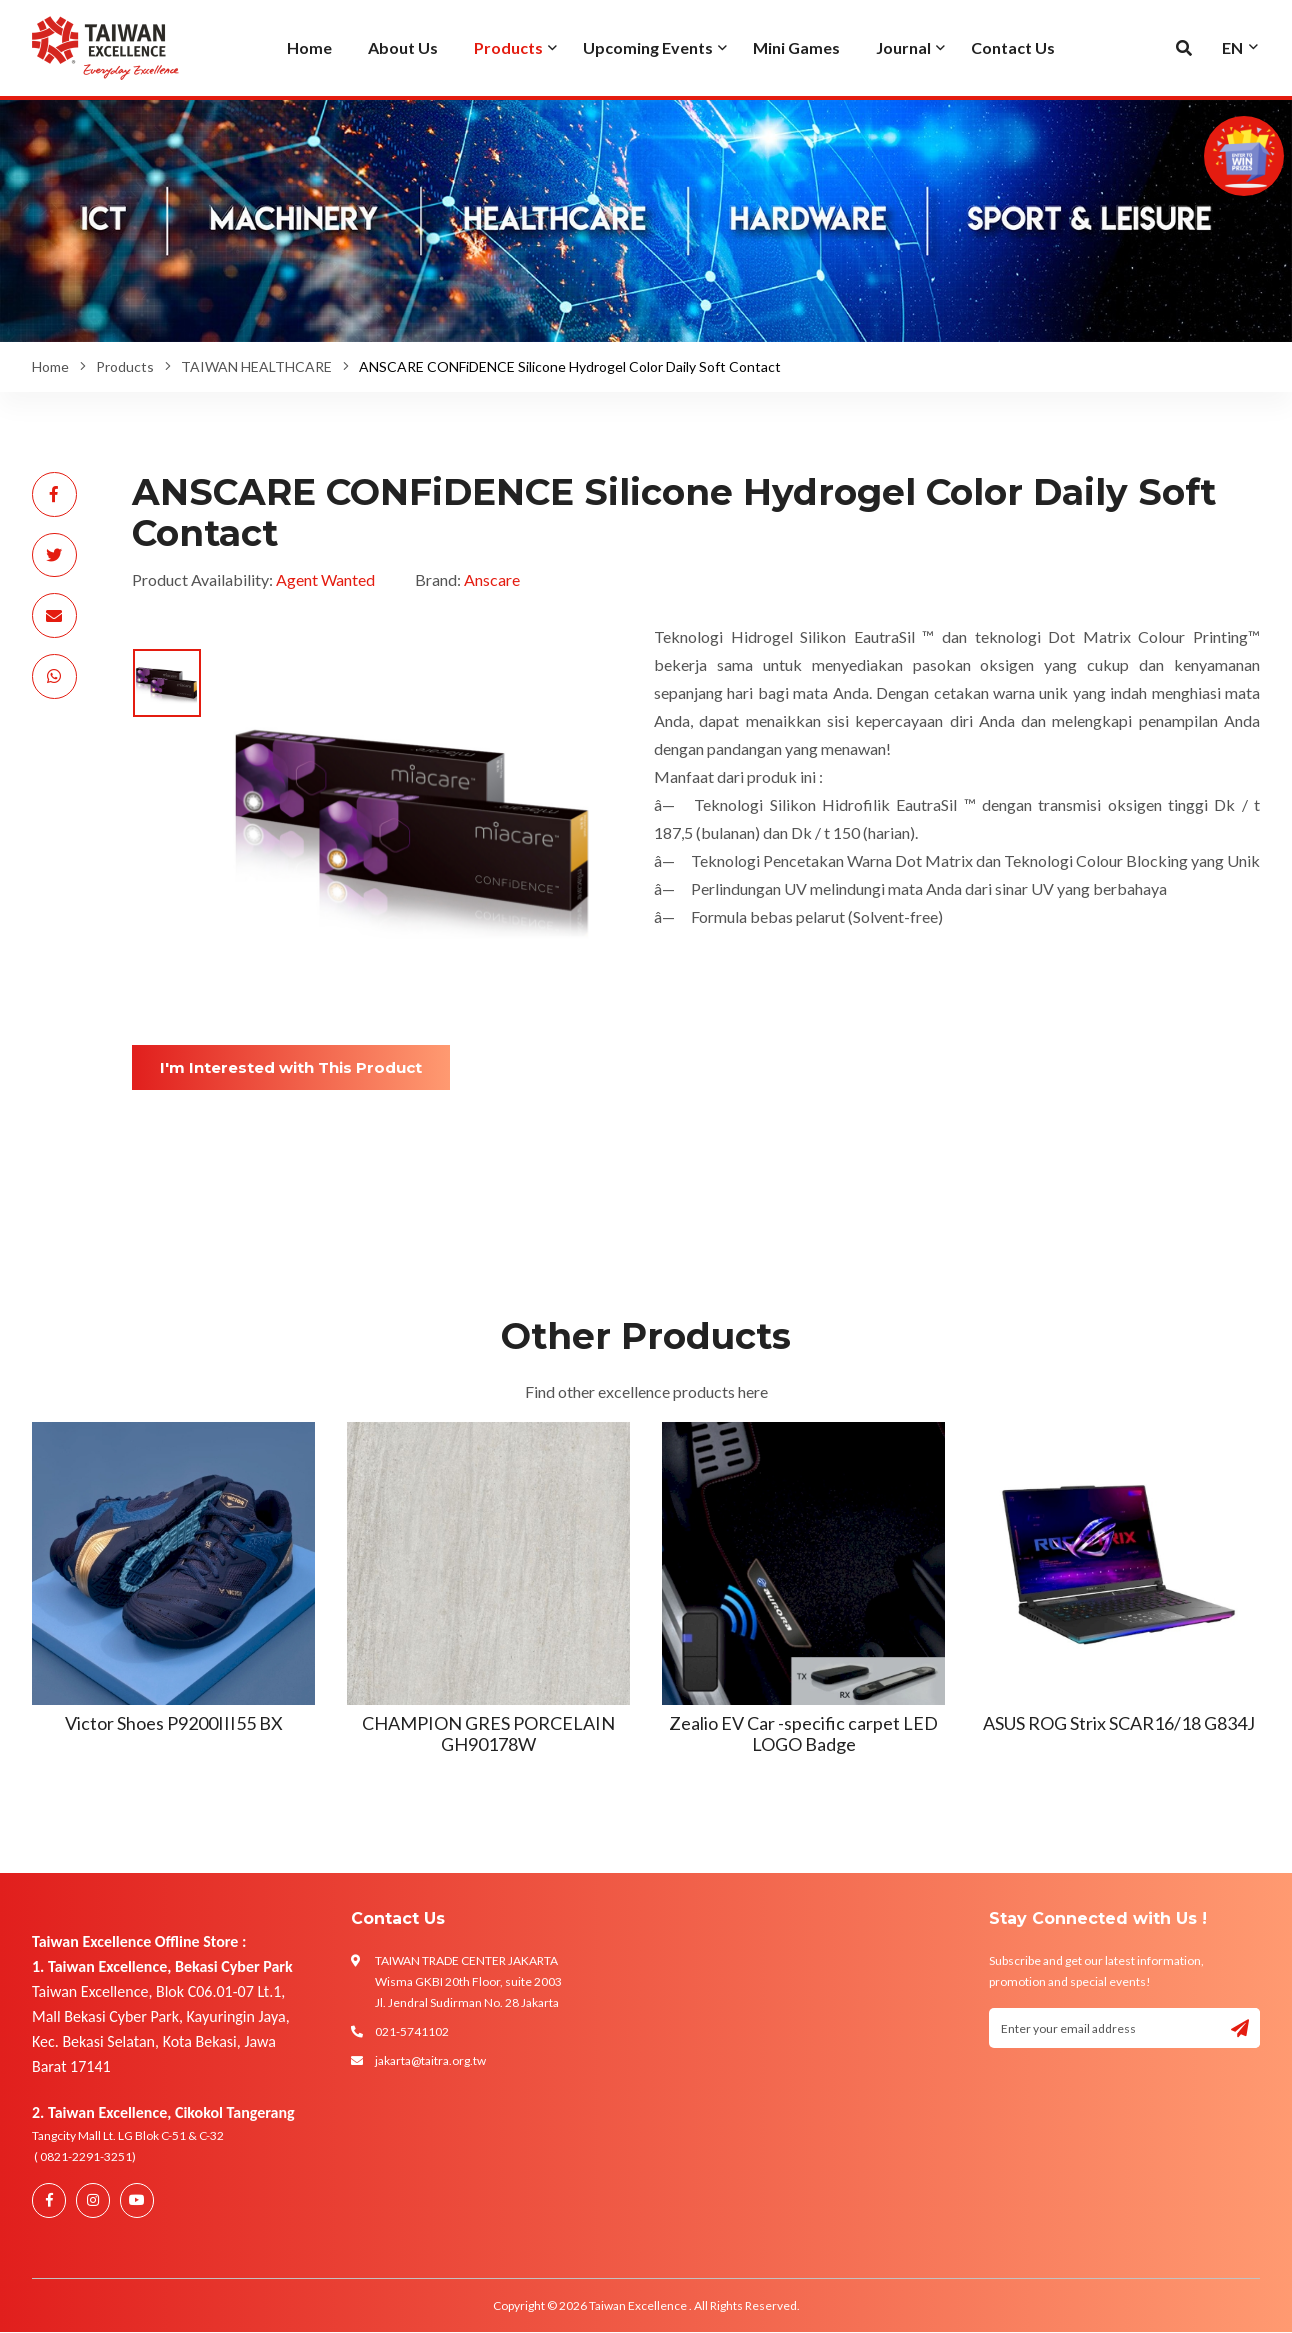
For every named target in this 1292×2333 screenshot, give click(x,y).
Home (50, 366)
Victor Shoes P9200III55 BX (174, 1723)
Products (125, 366)
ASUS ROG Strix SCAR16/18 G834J (1119, 1723)
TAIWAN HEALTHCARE (256, 366)
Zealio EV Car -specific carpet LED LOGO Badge (803, 1734)
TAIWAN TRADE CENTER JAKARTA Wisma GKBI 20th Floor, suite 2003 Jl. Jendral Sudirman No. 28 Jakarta (468, 1981)
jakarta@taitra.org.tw (430, 2060)
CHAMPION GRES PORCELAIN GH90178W (488, 1734)
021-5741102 (412, 2031)
